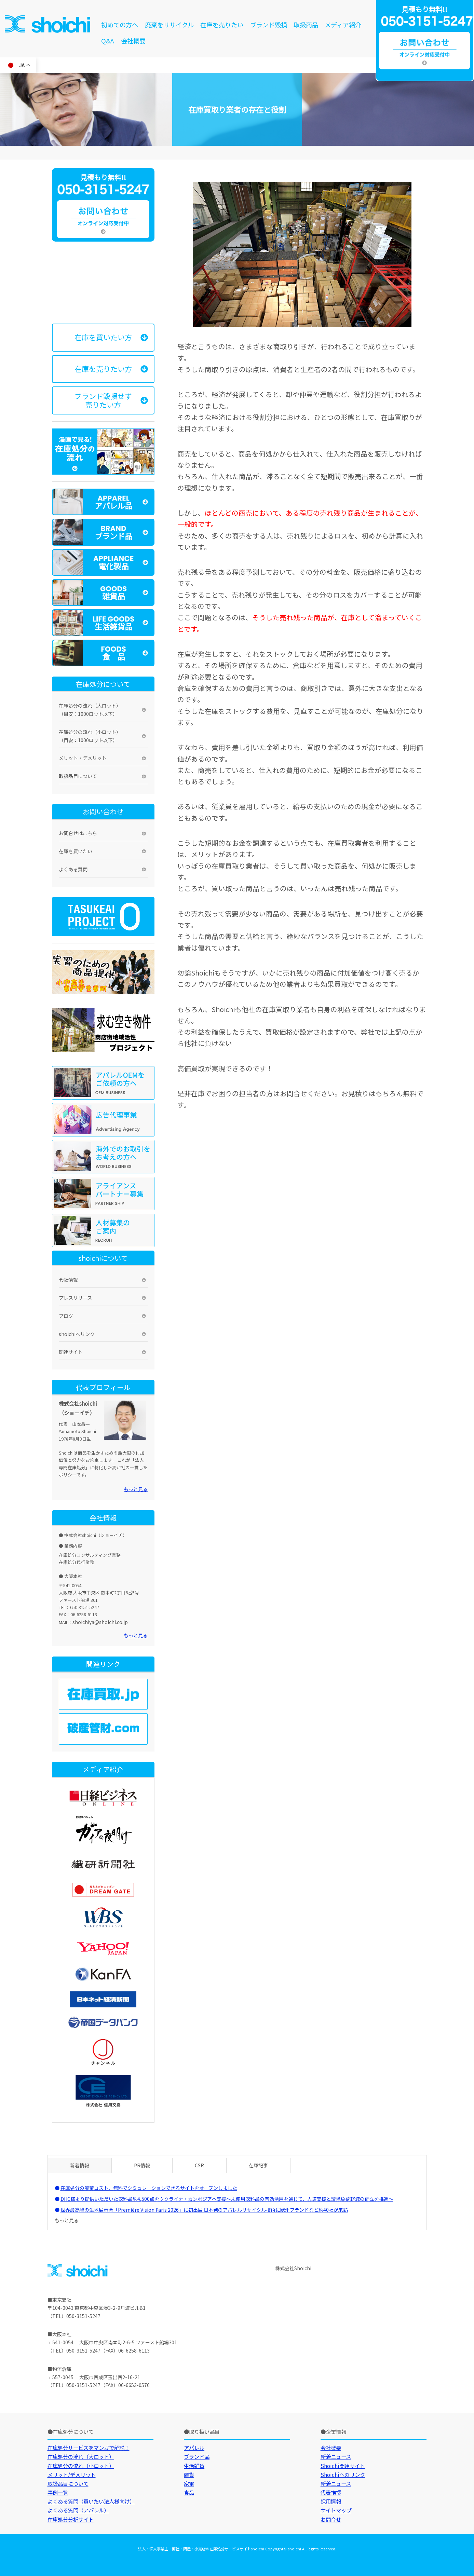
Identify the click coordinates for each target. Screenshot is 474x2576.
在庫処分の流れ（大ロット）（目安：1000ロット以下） (90, 709)
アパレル (194, 2447)
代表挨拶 (331, 2492)
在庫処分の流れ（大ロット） (81, 2456)
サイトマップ (336, 2510)
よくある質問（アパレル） (78, 2510)
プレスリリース (75, 1297)
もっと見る (136, 1489)
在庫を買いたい (75, 851)
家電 (189, 2483)
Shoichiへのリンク (343, 2474)
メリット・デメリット (83, 757)
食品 (189, 2492)
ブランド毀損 (268, 24)
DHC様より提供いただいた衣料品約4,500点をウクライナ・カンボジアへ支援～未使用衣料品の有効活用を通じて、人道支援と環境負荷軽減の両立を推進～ (226, 2198)
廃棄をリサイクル (169, 24)
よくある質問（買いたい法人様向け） (91, 2501)
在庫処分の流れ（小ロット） (81, 2465)
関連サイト (71, 1351)
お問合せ (331, 2519)
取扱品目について (78, 776)
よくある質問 (73, 869)
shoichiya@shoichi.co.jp (100, 1622)
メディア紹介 (343, 24)
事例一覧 (58, 2492)
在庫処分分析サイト (71, 2519)
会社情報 (68, 1279)
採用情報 (331, 2501)
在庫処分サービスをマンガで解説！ (89, 2447)
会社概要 (133, 40)
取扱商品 (306, 24)
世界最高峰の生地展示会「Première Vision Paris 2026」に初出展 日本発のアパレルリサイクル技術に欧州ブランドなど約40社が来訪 (204, 2209)
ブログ (66, 1315)
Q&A (107, 40)
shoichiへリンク (77, 1334)
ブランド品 (196, 2456)
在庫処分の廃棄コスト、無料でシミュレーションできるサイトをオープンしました (148, 2187)
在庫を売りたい (221, 24)
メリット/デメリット (72, 2474)
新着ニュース (336, 2456)
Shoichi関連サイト (343, 2465)
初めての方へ (119, 24)
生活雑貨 (194, 2465)
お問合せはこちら (78, 833)
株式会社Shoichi (293, 2268)
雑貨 (189, 2474)
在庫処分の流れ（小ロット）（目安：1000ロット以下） (90, 736)
